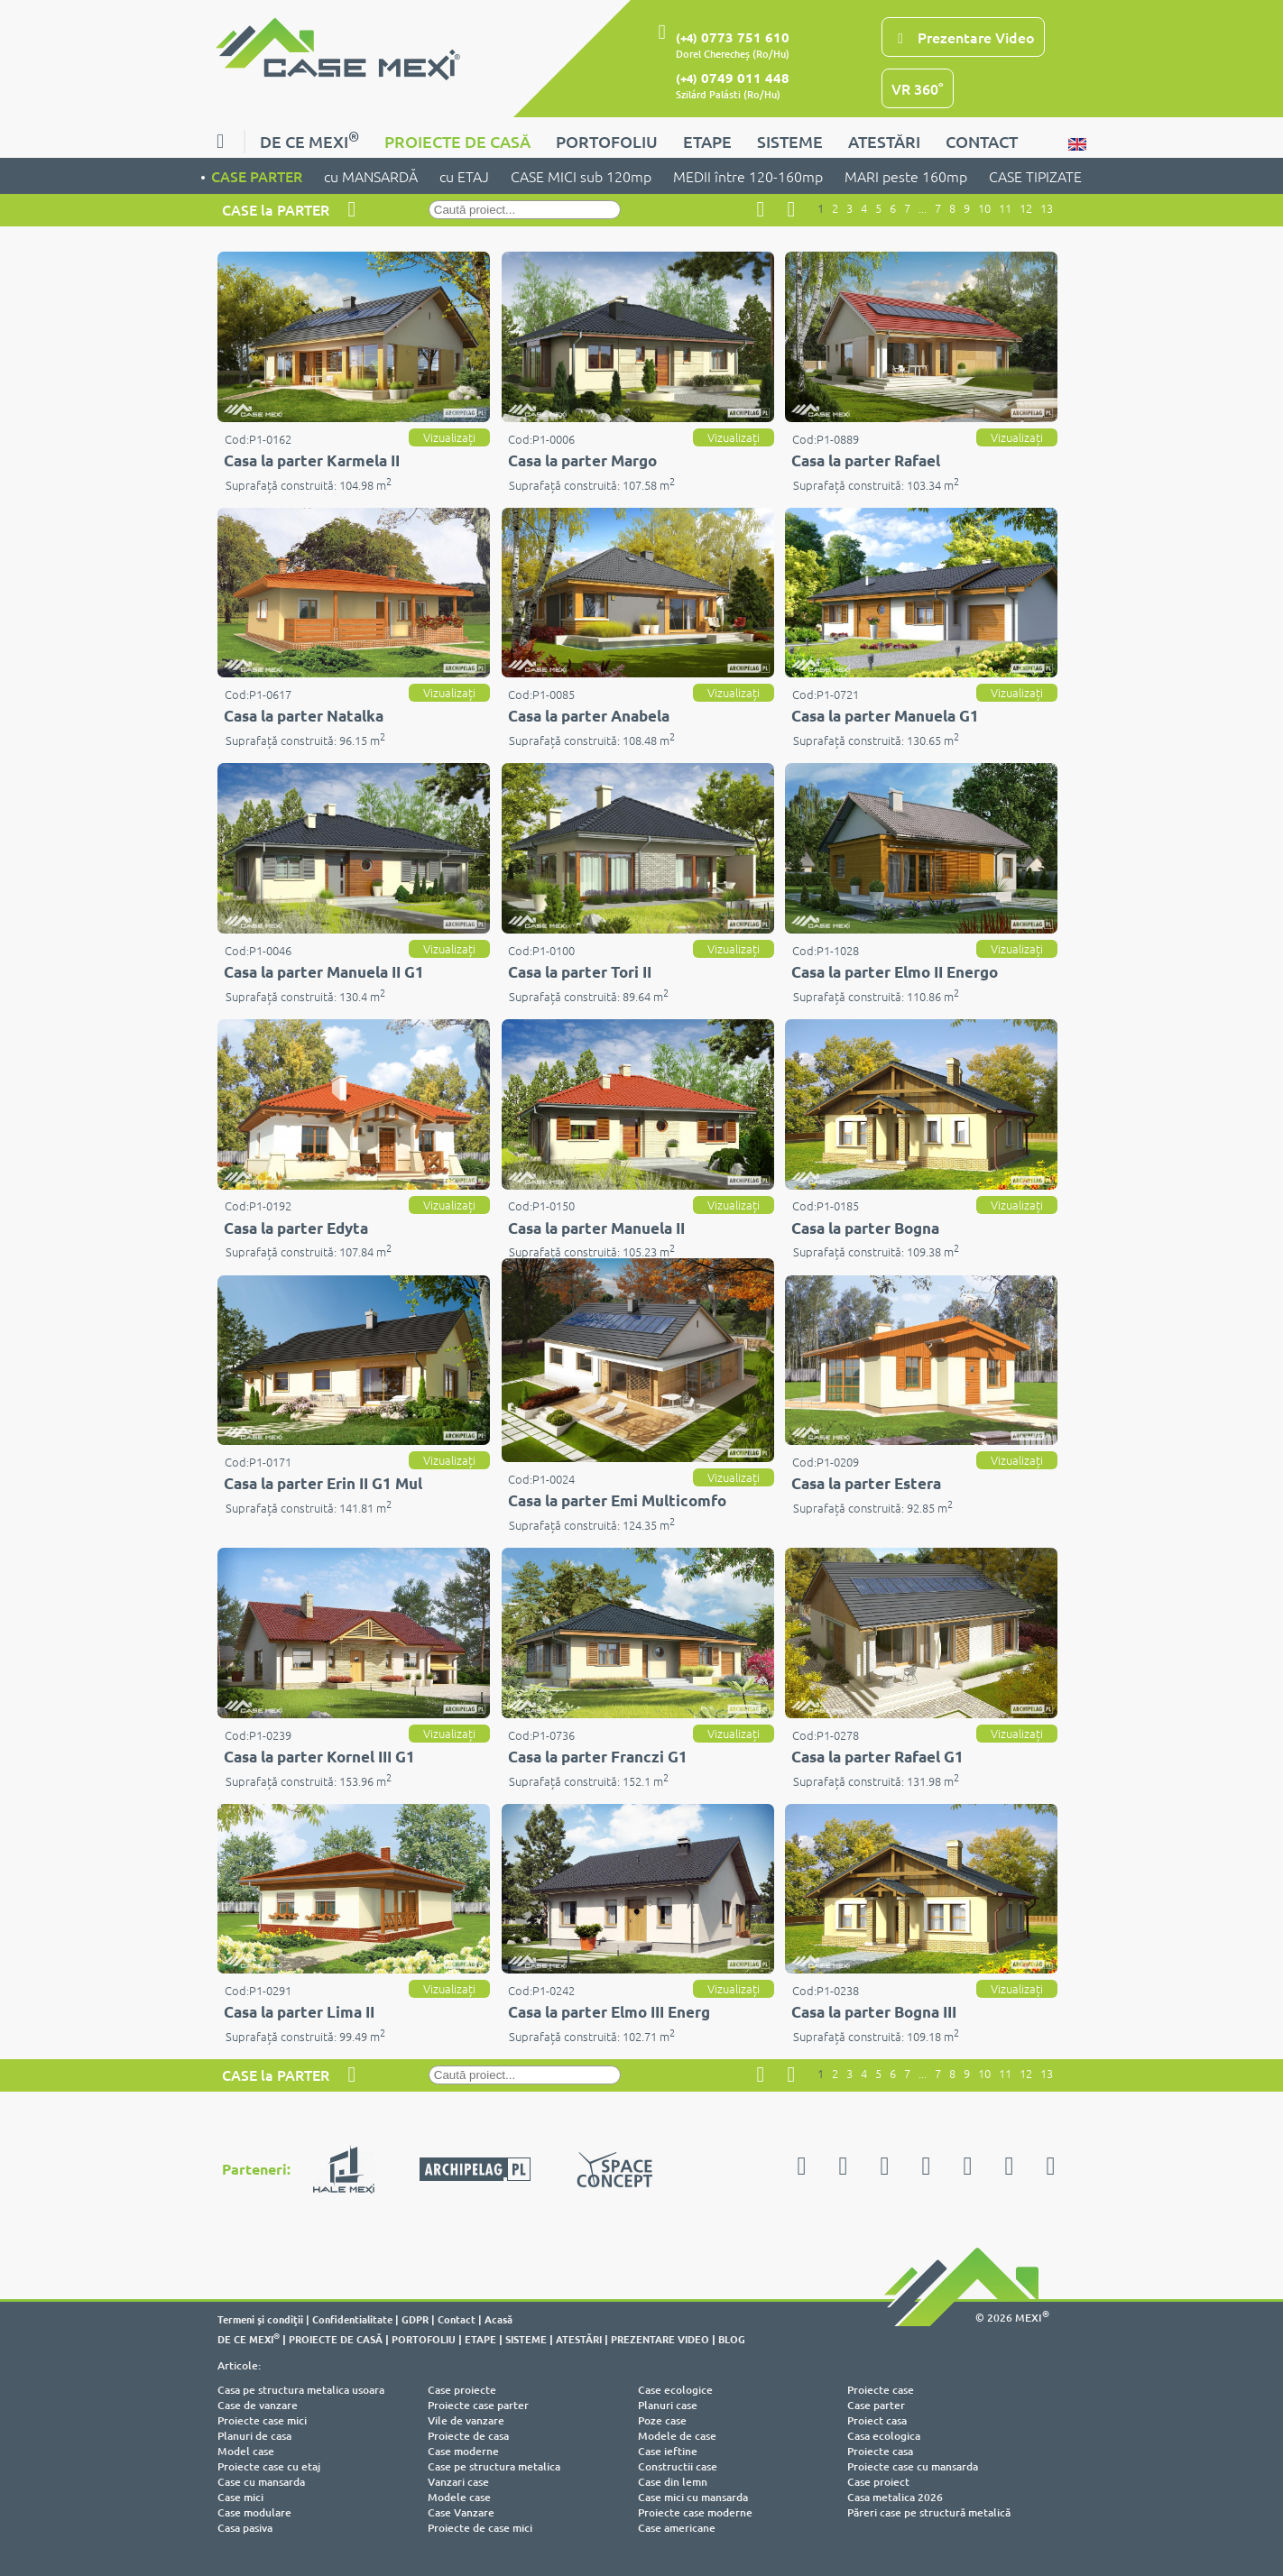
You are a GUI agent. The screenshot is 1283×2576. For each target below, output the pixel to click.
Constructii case (677, 2466)
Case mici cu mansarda (693, 2497)
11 (1005, 208)
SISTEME (790, 141)
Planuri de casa (254, 2435)
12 (1026, 208)
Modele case (459, 2497)
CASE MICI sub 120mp (581, 176)
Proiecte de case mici (480, 2527)
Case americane (676, 2527)
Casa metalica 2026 (895, 2497)
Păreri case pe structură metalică (929, 2512)
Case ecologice (675, 2389)
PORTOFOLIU (607, 141)
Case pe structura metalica (494, 2466)
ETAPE (707, 141)
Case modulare (254, 2512)
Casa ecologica (883, 2435)
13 (1046, 208)
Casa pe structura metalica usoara (300, 2389)
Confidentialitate (352, 2319)
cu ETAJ (464, 176)
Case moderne (463, 2451)
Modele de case (677, 2435)
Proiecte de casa (468, 2435)
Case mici (240, 2497)
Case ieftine (667, 2451)
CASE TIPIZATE (1035, 176)
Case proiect (878, 2481)
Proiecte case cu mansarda (912, 2466)
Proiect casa (877, 2420)
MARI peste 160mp (906, 176)
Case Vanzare (461, 2512)
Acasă (498, 2319)
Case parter (876, 2405)
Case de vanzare (257, 2405)
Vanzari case (458, 2481)
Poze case (662, 2420)
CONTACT (982, 141)
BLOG (731, 2339)
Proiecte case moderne (695, 2512)
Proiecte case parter (478, 2405)
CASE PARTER (256, 176)
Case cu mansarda (261, 2481)
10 (984, 208)
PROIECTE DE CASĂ (457, 141)
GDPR (415, 2319)
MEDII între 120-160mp (748, 176)
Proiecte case (880, 2389)
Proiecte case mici (262, 2420)
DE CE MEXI (309, 139)
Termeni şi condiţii (260, 2319)
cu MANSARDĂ (371, 176)
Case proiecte (462, 2389)
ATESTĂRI (884, 141)
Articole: (239, 2365)
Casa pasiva (244, 2527)
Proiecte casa (880, 2451)
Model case (245, 2451)
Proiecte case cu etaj (268, 2466)
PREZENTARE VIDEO (660, 2339)
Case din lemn (672, 2481)
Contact (456, 2319)
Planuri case (667, 2405)
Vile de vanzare (466, 2420)
